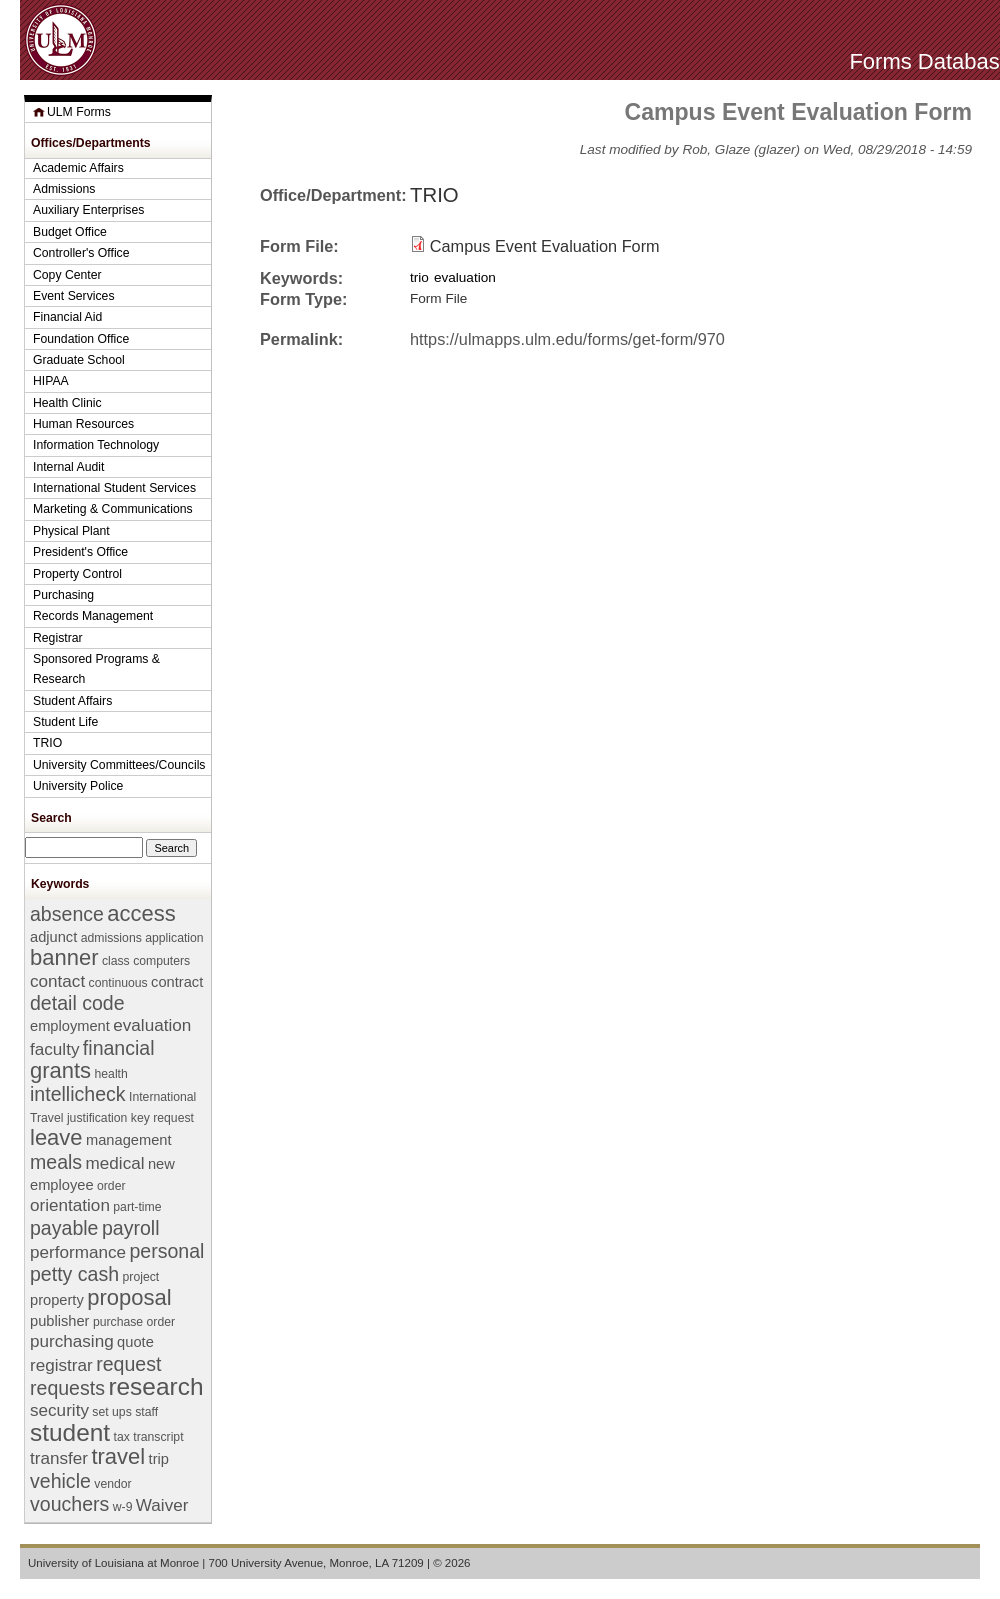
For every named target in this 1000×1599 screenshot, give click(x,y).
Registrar (58, 638)
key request (162, 1118)
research (155, 1386)
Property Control (77, 574)
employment (70, 1026)
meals (56, 1162)
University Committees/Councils (119, 765)
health (111, 1074)
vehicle (60, 1481)
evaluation (465, 277)
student (70, 1432)
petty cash (74, 1274)
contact (57, 981)
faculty (54, 1049)
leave (56, 1137)
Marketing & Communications (113, 509)
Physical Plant (71, 531)
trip (159, 1459)
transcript (158, 1437)
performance (78, 1252)
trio (419, 277)
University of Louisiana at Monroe (113, 1563)
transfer (59, 1458)
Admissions (64, 189)
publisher (59, 1321)
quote (135, 1342)
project (141, 1277)
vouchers (69, 1504)
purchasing (72, 1341)
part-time (137, 1207)
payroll (131, 1228)
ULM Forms (79, 112)
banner (64, 957)
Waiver (162, 1505)
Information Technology (96, 445)
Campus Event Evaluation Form (545, 246)
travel (118, 1456)
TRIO (434, 195)
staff (146, 1412)
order (111, 1186)
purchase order (134, 1322)
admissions (111, 938)
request (128, 1364)
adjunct (53, 937)
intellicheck (78, 1094)
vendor (112, 1484)
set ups (111, 1412)
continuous (118, 983)
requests (67, 1388)
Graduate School (79, 360)
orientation (70, 1205)
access (141, 913)
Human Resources (83, 424)
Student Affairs (72, 701)
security (59, 1410)
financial (119, 1048)
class (116, 961)
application (174, 938)
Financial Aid (67, 317)
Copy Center (67, 275)
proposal (129, 1297)
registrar (61, 1365)
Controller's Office (81, 253)
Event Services (74, 296)
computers (161, 961)
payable (64, 1228)
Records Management (93, 616)
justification (97, 1118)
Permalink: (301, 339)
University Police (78, 786)
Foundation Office (81, 339)
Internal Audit (68, 467)
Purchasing (63, 595)
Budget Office (70, 232)
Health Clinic (67, 403)
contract (177, 982)
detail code (77, 1003)
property (57, 1300)
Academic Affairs (78, 168)
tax (122, 1437)
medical (115, 1163)
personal (166, 1251)
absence (67, 914)
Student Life (65, 722)
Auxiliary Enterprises (88, 210)
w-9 (123, 1507)
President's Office (80, 552)
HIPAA (51, 381)
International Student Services (114, 488)
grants (60, 1070)
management (129, 1140)
